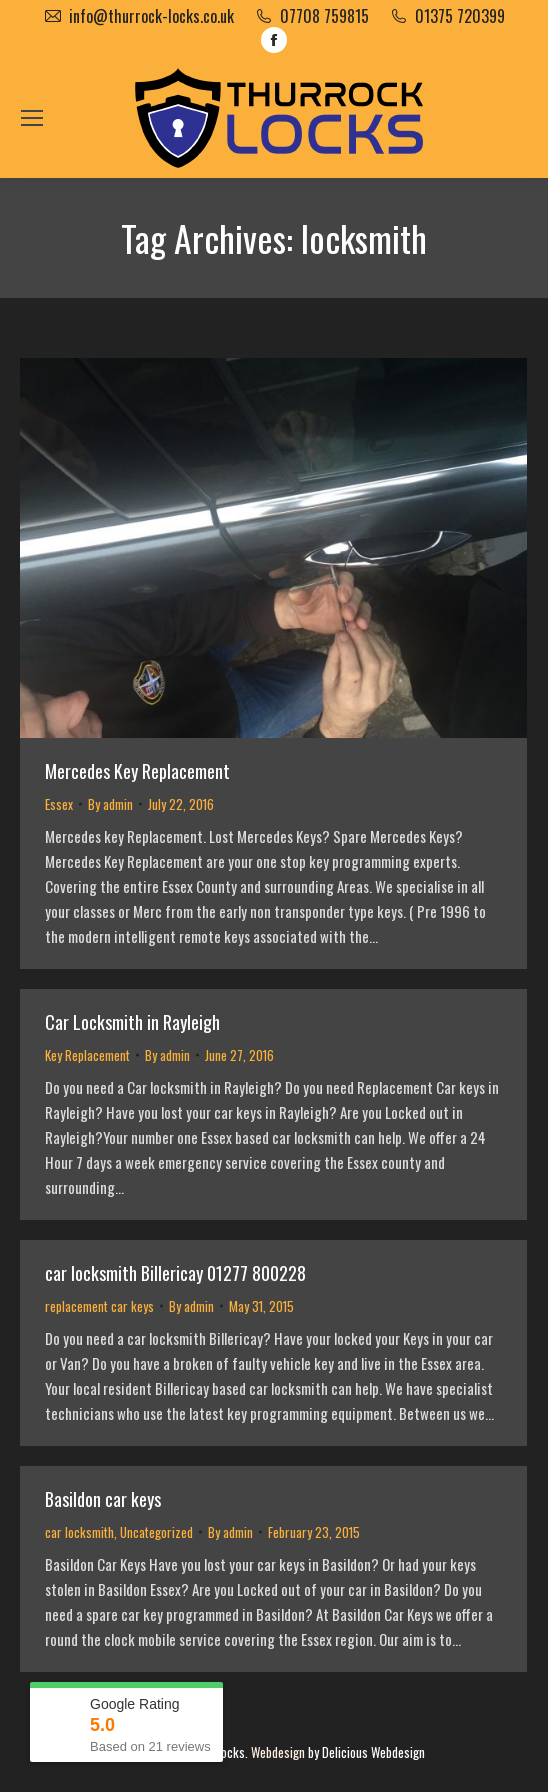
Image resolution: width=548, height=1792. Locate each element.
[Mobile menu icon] (32, 118)
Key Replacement (87, 1055)
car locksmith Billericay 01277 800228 (175, 1273)
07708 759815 (324, 16)
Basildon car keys (103, 1499)
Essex (59, 804)
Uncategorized (156, 1532)
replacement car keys (99, 1306)
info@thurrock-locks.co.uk (151, 16)
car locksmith (79, 1532)
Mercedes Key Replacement (137, 771)
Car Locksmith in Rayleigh (132, 1022)
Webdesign (278, 1752)
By (110, 804)
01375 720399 (460, 16)
